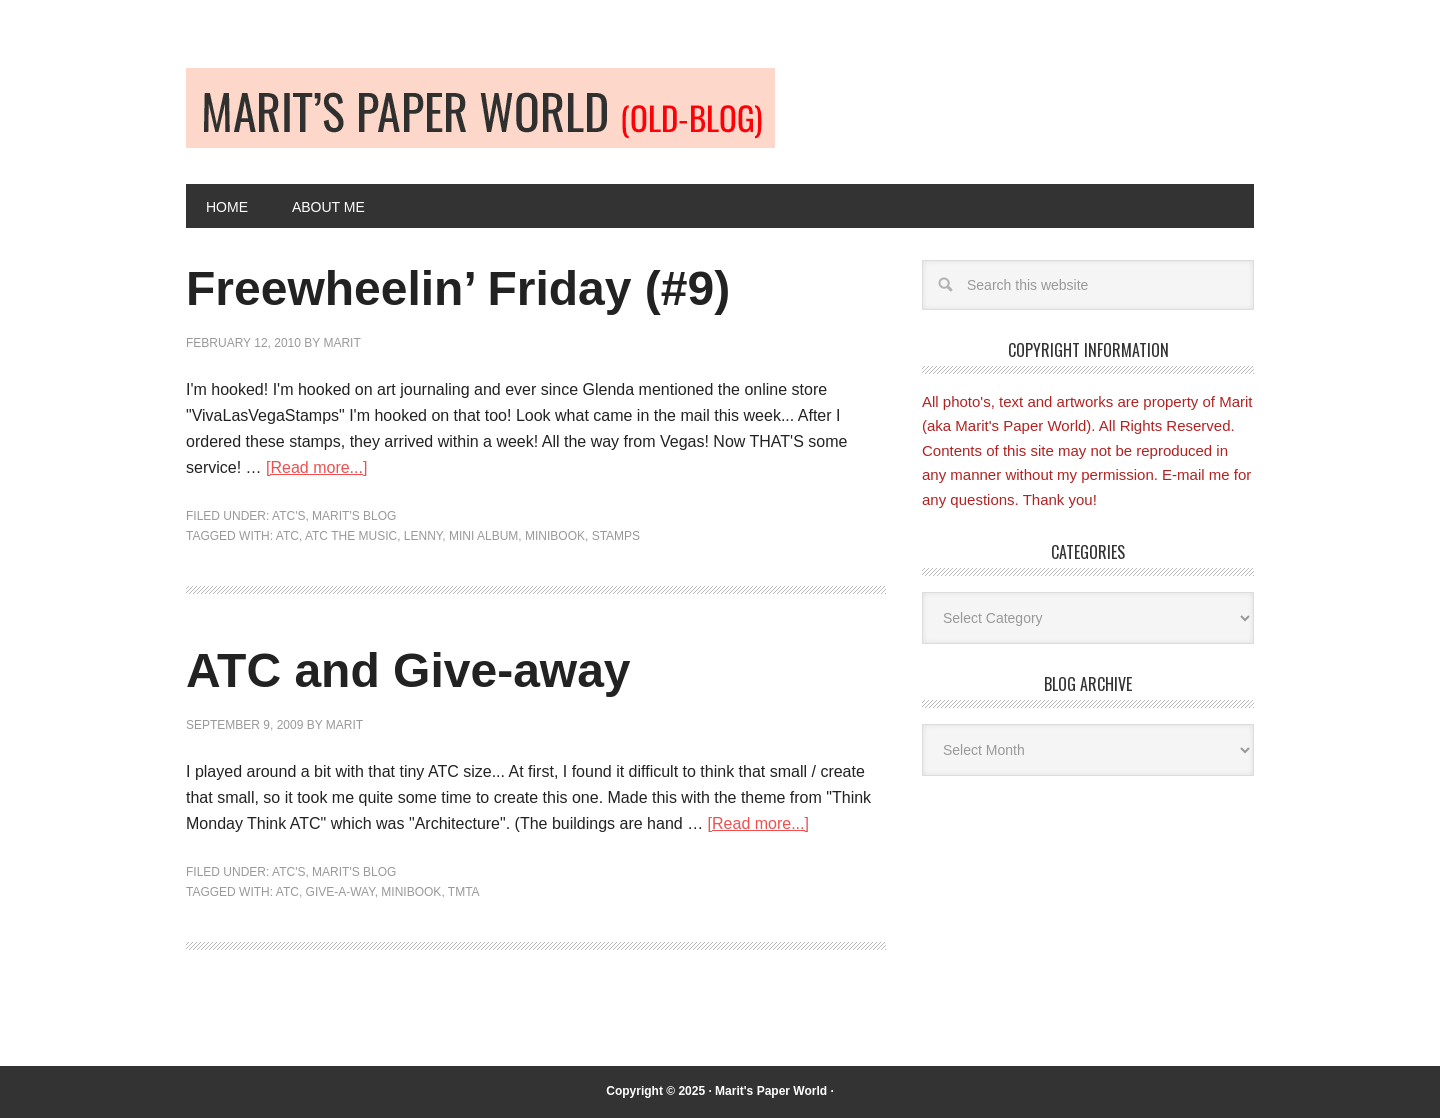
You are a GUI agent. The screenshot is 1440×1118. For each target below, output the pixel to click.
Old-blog (480, 108)
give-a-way (340, 892)
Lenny (423, 536)
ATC (287, 536)
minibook (555, 536)
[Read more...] (316, 467)
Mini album (483, 536)
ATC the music (351, 536)
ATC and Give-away (408, 670)
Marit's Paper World (771, 1091)
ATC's (288, 516)
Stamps (616, 536)
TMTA (464, 892)
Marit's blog (354, 516)
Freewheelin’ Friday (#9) (458, 288)
